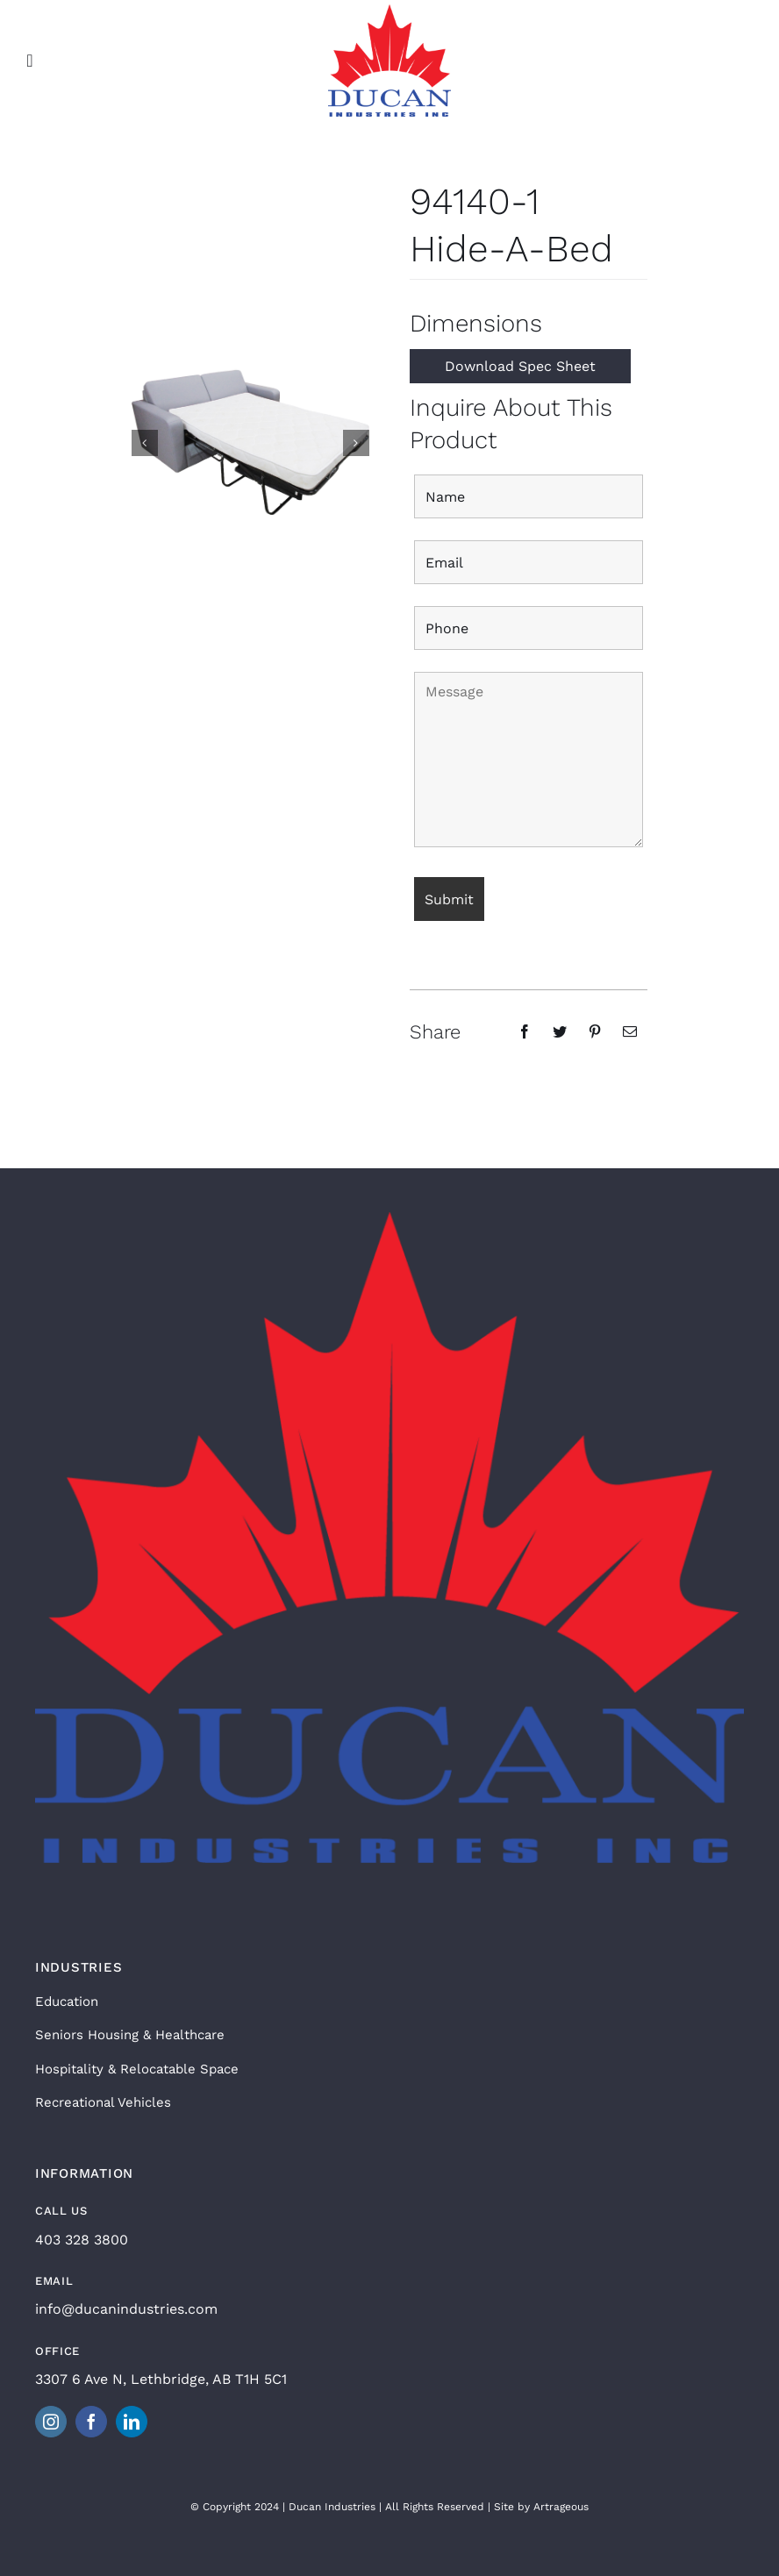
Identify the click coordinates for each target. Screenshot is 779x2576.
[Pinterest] (594, 1031)
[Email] (629, 1031)
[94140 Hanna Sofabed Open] (250, 441)
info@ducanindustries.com (126, 2309)
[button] (145, 443)
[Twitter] (559, 1031)
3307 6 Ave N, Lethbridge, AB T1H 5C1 (161, 2379)
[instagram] (51, 2421)
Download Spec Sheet (520, 366)
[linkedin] (131, 2421)
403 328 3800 (81, 2239)
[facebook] (91, 2421)
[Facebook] (524, 1031)
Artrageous (561, 2507)
